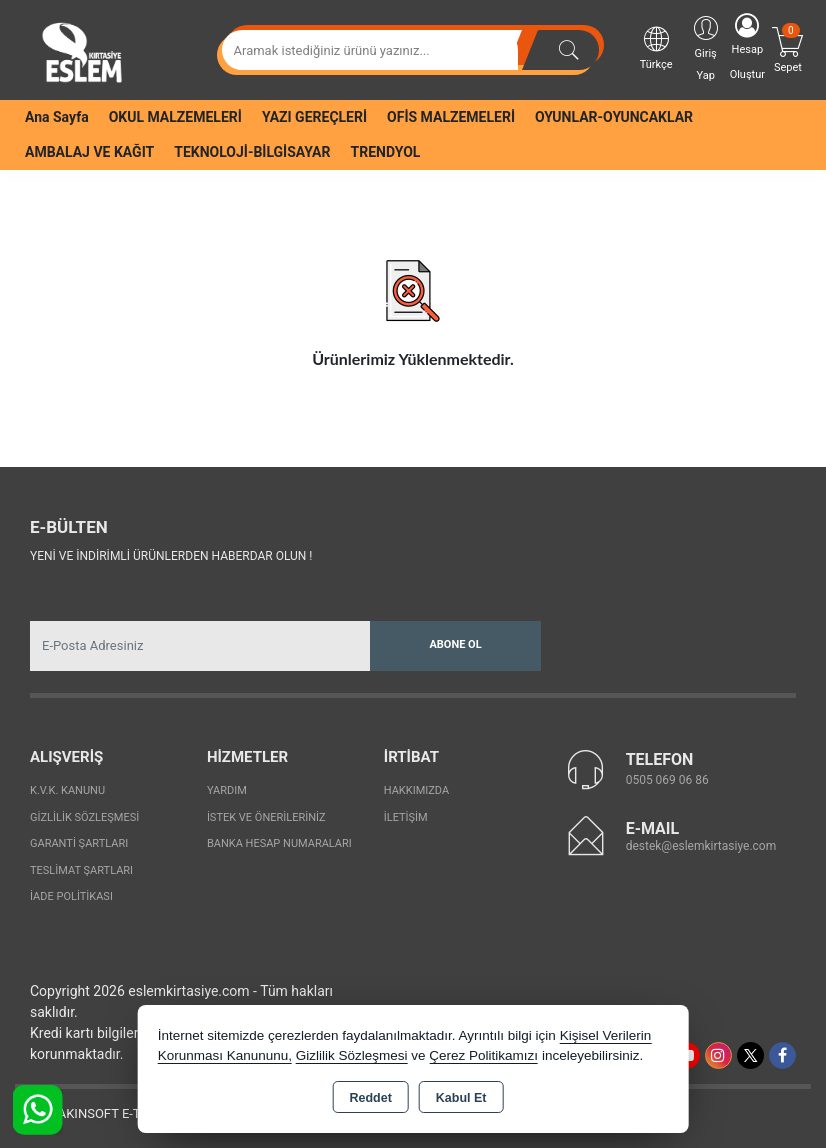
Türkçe (656, 47)
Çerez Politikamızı (483, 1055)
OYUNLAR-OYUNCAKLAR (614, 117)
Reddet (370, 1098)
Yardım (227, 790)
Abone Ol (455, 644)
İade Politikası (71, 896)
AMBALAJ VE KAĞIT (89, 152)
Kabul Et (461, 1098)
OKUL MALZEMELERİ (175, 117)
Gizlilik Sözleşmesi (84, 817)
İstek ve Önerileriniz (266, 817)
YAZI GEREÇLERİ (314, 117)
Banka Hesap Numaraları (279, 843)
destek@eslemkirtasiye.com (701, 846)
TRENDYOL (386, 152)
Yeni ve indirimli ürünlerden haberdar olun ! (171, 556)
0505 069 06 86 (667, 780)
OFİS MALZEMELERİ (451, 117)
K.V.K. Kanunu (67, 790)
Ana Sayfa (57, 117)
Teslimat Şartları (81, 870)
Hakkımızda (416, 790)
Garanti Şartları (79, 843)
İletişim (406, 817)
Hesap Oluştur (747, 47)
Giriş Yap (706, 47)
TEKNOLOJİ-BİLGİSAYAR (252, 152)
